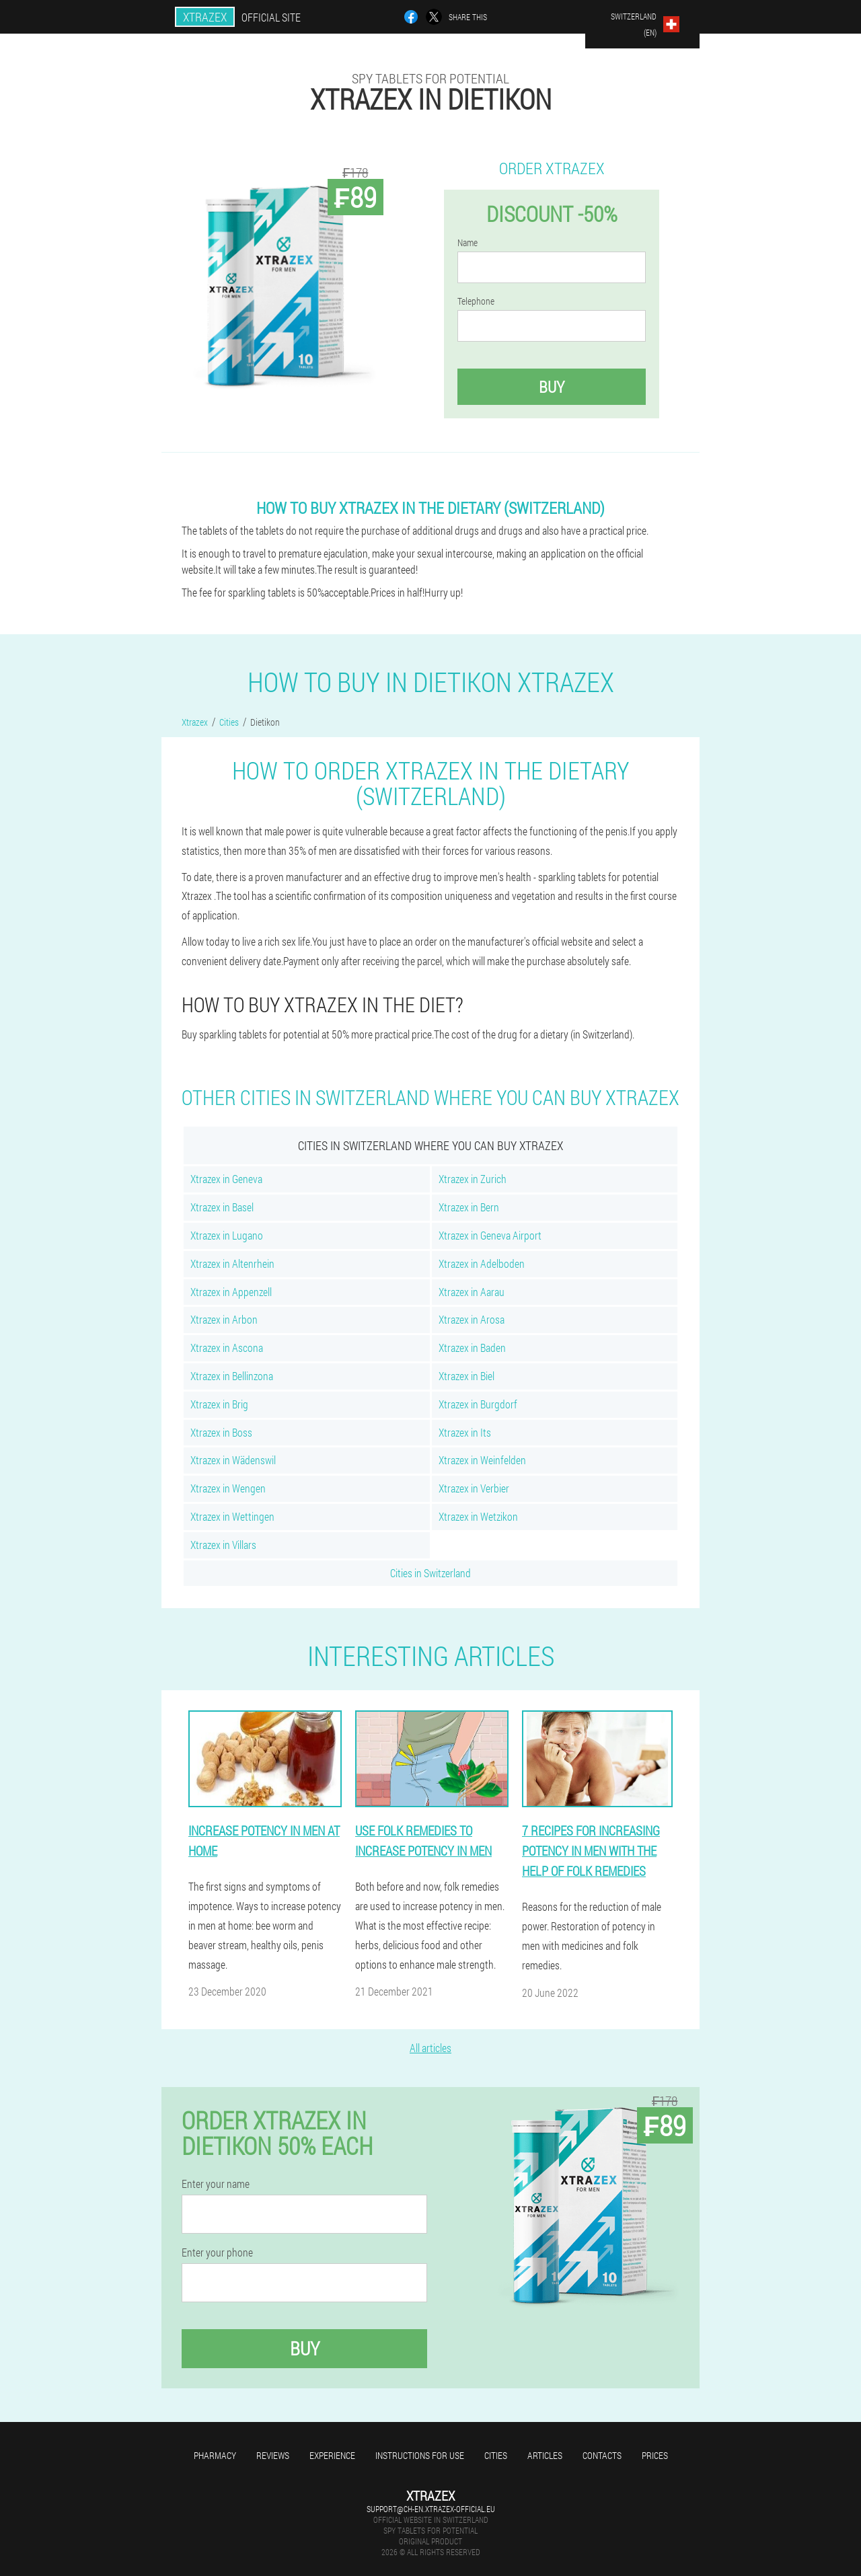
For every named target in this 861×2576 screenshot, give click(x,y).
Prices (655, 2455)
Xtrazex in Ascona (226, 1347)
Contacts (602, 2455)
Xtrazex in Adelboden (482, 1263)
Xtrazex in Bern (469, 1207)
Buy (551, 386)
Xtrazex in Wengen (228, 1488)
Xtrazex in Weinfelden (482, 1460)
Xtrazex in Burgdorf (478, 1404)
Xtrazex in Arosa (471, 1319)
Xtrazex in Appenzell (231, 1292)
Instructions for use (419, 2455)
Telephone (475, 301)
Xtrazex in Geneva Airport (490, 1235)
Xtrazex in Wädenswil (233, 1460)
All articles (430, 2048)
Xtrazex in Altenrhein (232, 1263)
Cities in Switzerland (430, 1573)
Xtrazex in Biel (466, 1376)
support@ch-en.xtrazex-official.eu (431, 2508)
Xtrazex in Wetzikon (478, 1516)
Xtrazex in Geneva (226, 1179)
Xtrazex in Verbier (474, 1488)
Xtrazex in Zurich (473, 1179)
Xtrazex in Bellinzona (231, 1376)
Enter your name (216, 2184)
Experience (332, 2455)
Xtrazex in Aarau (471, 1292)
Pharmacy (215, 2455)
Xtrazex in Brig (219, 1404)
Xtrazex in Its (465, 1432)
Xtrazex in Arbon (224, 1319)
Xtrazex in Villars (223, 1545)
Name (467, 243)
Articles (544, 2455)
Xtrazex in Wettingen (232, 1516)
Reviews (272, 2455)
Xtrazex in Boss (221, 1432)
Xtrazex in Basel (222, 1207)
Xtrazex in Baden (472, 1347)
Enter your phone (217, 2252)
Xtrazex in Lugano (226, 1235)
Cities (495, 2455)
